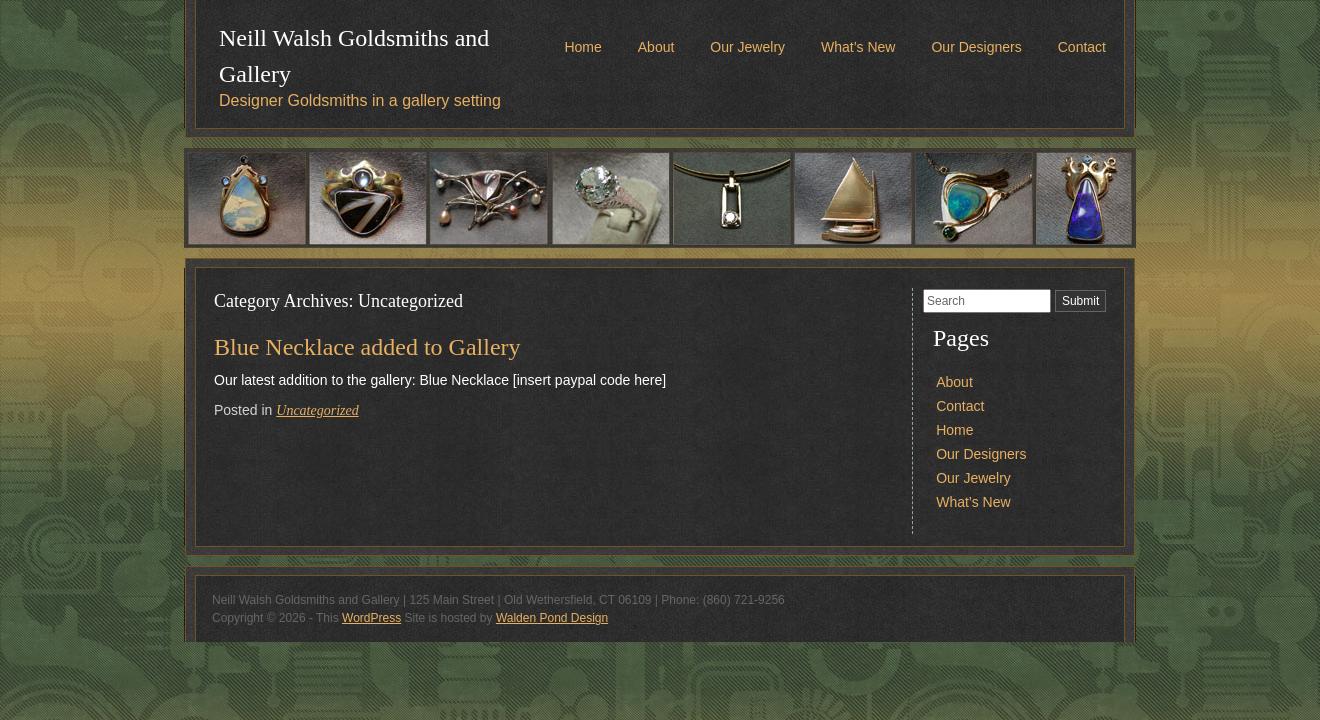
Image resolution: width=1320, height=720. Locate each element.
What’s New (858, 47)
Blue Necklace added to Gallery (367, 347)
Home (582, 47)
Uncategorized (317, 410)
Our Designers (976, 47)
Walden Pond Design (552, 618)
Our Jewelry (747, 47)
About (656, 47)
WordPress (371, 618)
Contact (1082, 47)
